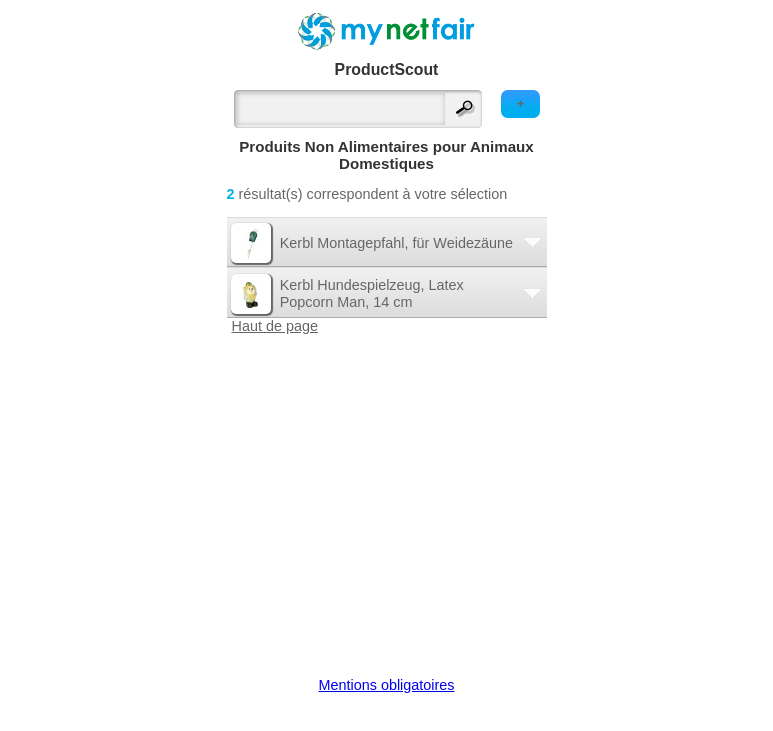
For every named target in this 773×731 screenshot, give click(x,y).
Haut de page (275, 326)
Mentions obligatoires (387, 685)
